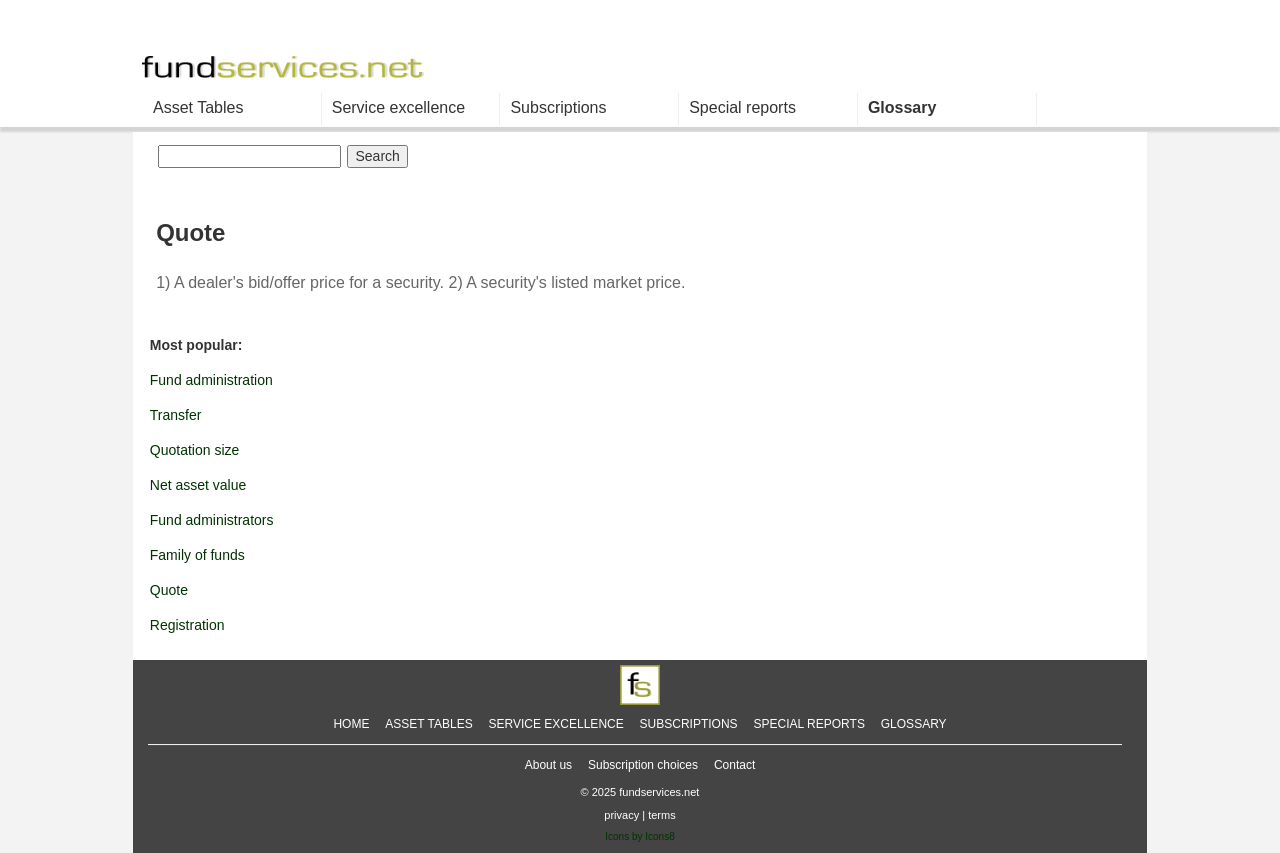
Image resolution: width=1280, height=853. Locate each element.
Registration (187, 625)
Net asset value (198, 485)
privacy (621, 815)
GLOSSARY (914, 724)
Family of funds (197, 555)
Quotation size (195, 450)
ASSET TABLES (428, 724)
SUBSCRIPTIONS (689, 724)
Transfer (176, 415)
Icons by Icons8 (639, 836)
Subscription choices (643, 765)
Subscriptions (558, 107)
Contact (734, 765)
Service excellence (398, 107)
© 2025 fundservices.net (640, 792)
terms (662, 815)
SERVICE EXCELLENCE (556, 724)
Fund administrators (212, 520)
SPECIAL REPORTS (809, 724)
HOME (351, 724)
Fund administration (211, 380)
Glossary (902, 107)
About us (548, 765)
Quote (169, 590)
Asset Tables (198, 107)
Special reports (742, 107)
